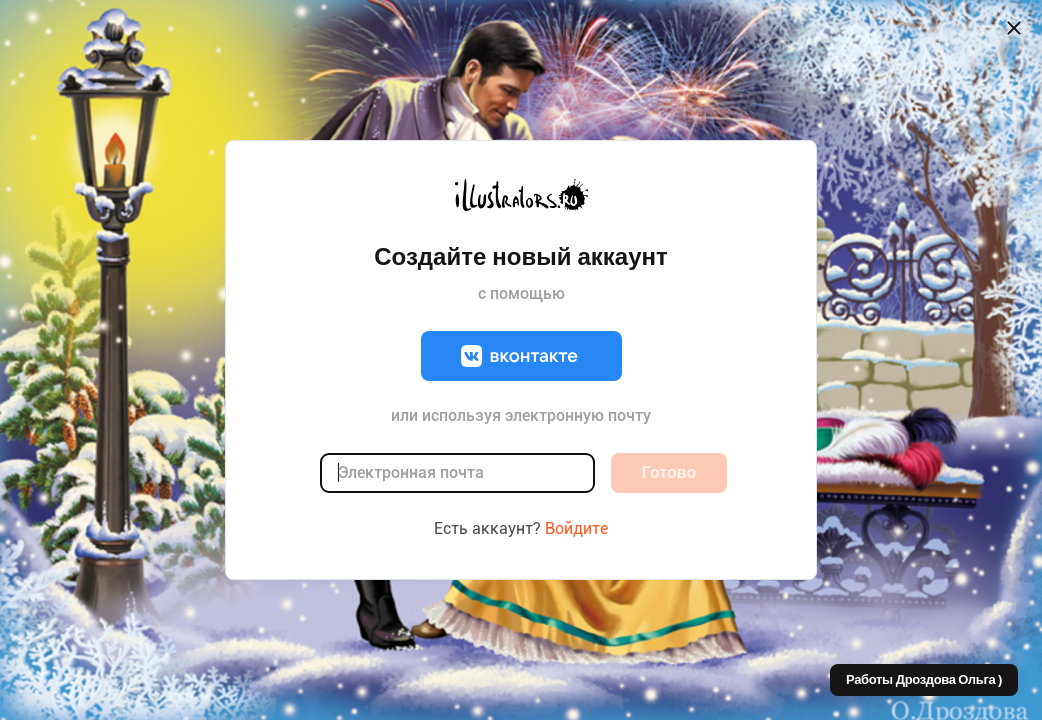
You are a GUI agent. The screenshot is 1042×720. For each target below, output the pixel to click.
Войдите (576, 528)
